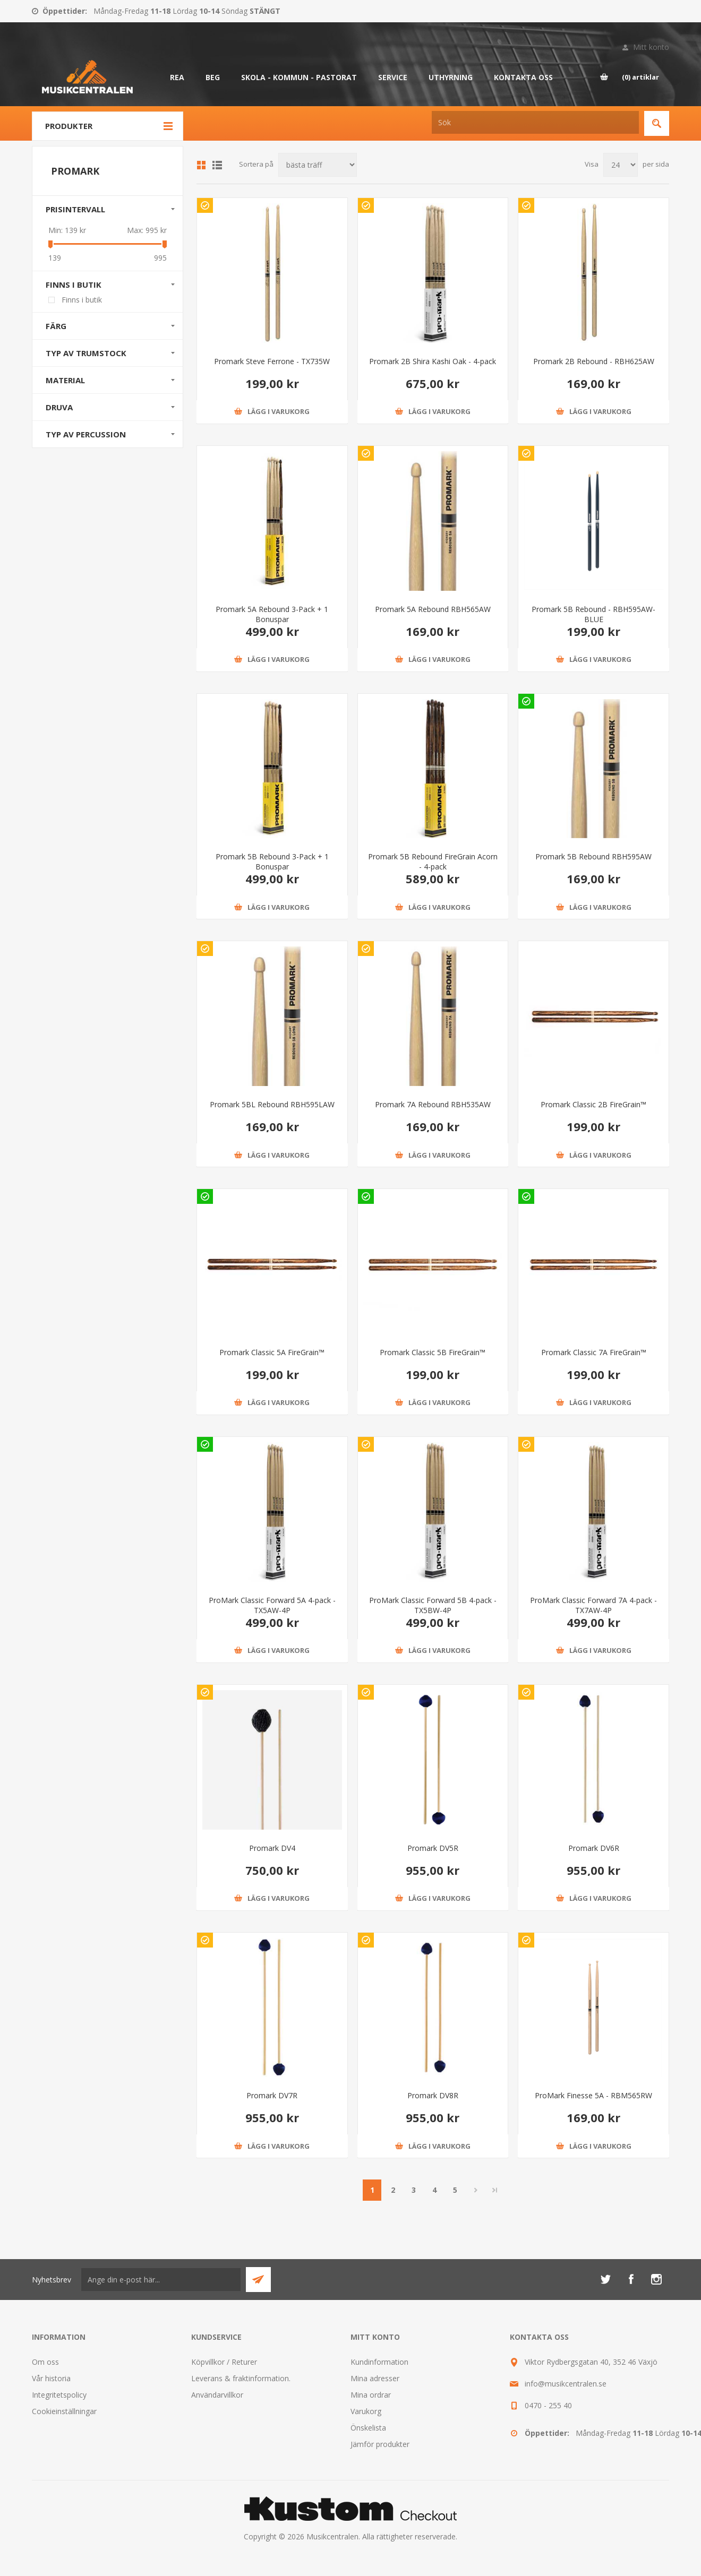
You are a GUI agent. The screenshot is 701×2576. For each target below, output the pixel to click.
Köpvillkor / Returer (224, 2362)
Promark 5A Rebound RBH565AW (433, 609)
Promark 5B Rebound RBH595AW (593, 856)
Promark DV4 (272, 1848)
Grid (201, 165)
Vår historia (51, 2378)
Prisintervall (75, 209)
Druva (59, 407)
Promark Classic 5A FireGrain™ (271, 1352)
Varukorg (365, 2411)
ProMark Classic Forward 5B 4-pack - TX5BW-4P (433, 1605)
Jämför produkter (379, 2444)
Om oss (45, 2362)
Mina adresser (374, 2378)
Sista (495, 2190)
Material (65, 380)
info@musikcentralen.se (565, 2384)
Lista (217, 165)
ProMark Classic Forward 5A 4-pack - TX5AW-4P (272, 1605)
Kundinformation (379, 2362)
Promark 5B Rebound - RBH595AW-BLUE (593, 614)
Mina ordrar (370, 2395)
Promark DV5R (432, 1848)
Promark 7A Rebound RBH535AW (433, 1104)
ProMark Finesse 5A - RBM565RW (593, 2095)
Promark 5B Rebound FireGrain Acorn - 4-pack (433, 861)
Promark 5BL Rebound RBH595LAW (272, 1104)
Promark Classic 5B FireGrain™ (432, 1352)
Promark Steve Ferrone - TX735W (272, 361)
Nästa (475, 2190)
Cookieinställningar (64, 2411)
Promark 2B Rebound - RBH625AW (593, 361)
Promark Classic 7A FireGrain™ (593, 1352)
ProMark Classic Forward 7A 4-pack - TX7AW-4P (593, 1605)
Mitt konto (651, 47)
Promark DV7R (271, 2095)
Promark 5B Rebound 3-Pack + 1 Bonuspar (272, 861)
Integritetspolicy (59, 2395)
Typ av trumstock (86, 353)
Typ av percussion (86, 434)
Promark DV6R (593, 1848)
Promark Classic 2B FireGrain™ (593, 1104)
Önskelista (368, 2428)
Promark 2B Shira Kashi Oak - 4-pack (432, 361)
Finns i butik (73, 284)
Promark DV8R (432, 2095)
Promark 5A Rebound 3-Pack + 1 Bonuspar (272, 614)
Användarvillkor (217, 2395)
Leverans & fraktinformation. (240, 2378)
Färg (56, 326)
